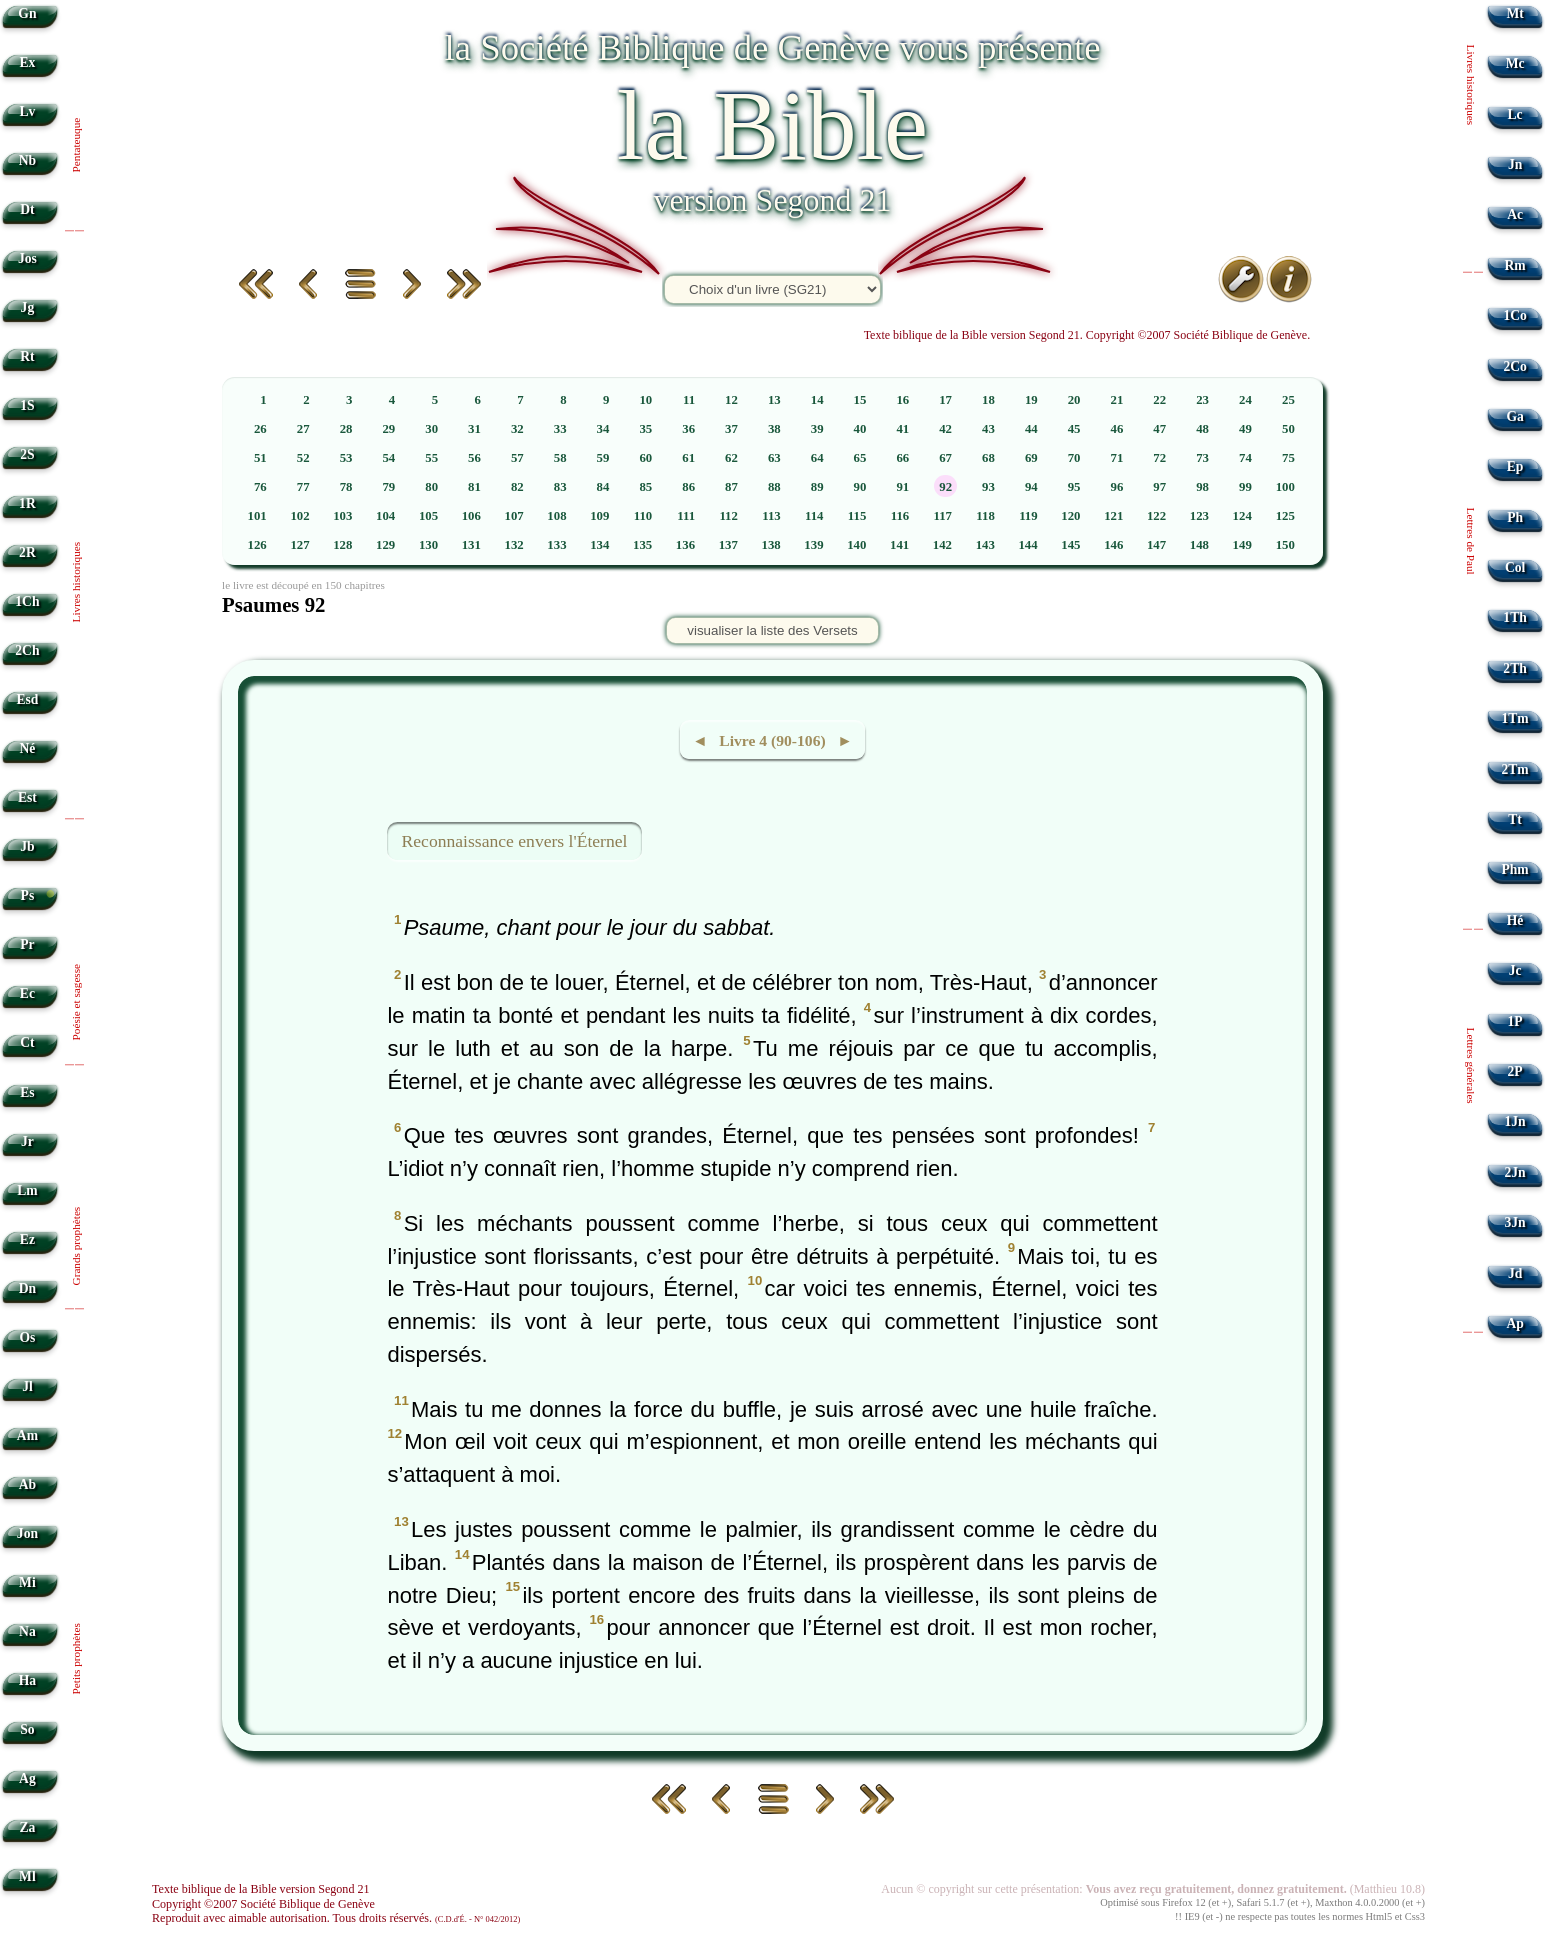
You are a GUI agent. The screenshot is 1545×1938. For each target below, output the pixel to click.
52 (303, 458)
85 (645, 487)
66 (902, 458)
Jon (27, 1533)
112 (728, 516)
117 (943, 516)
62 (731, 458)
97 (1159, 487)
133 (556, 545)
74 (1245, 458)
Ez (27, 1239)
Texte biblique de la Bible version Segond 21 (261, 1889)
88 (774, 487)
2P (1515, 1071)
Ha (27, 1680)
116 (900, 516)
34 (603, 429)
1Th (1514, 617)
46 (1117, 429)
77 (303, 487)
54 (388, 458)
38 (774, 429)
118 (985, 516)
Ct (27, 1042)
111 (686, 516)
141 (899, 545)
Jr (27, 1141)
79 (388, 487)
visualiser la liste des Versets (772, 630)
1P (1515, 1021)
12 (731, 400)
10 (645, 400)
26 (260, 429)
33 (560, 429)
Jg (28, 307)
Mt (1514, 13)
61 (688, 458)
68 (988, 458)
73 (1202, 458)
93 (988, 487)
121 (1113, 516)
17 (945, 400)
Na (27, 1631)
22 (1159, 400)
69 (1031, 458)
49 (1245, 429)
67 (945, 458)
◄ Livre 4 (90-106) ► (772, 740)
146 (1113, 545)
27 (303, 429)
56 (474, 458)
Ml (27, 1876)
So (27, 1729)
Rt (27, 356)
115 (857, 516)
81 (474, 487)
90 (860, 487)
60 (645, 458)
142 (942, 545)
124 (1242, 516)
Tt (1515, 819)
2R (27, 552)
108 (556, 516)
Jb (27, 846)
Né (27, 748)
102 (299, 516)
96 (1117, 487)
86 (688, 487)
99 (1245, 487)
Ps (28, 895)
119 (1028, 516)
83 (560, 487)
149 (1242, 545)
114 (814, 516)
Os (27, 1337)
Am (27, 1435)
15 (860, 400)
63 (774, 458)
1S (27, 405)
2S (27, 454)
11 (689, 400)
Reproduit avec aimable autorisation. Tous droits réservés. (336, 1918)
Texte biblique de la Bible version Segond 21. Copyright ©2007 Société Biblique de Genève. (1087, 335)
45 (1074, 429)
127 (299, 545)
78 (346, 487)
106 (471, 516)
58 (560, 458)
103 (342, 516)
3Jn (1515, 1222)
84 (603, 487)
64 (817, 458)
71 (1117, 458)
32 (517, 429)
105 (428, 516)
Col (1515, 567)
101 (257, 516)
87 (731, 487)
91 (902, 487)
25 (1288, 400)
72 (1159, 458)
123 (1199, 516)
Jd (1515, 1273)
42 (945, 429)
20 (1074, 400)
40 (860, 429)
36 (688, 429)
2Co (1514, 366)
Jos (27, 258)
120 (1070, 516)
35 (645, 429)
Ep (1515, 466)
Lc (1515, 114)
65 (860, 458)
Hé (1515, 920)
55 (431, 458)
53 (346, 458)
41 (902, 429)
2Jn (1515, 1172)
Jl (27, 1386)
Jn (1515, 164)
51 (260, 458)
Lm (27, 1190)
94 (1031, 487)
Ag (27, 1778)
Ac (1515, 214)
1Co (1514, 315)
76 (260, 487)
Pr (27, 944)
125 (1285, 516)
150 (1285, 545)
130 (428, 545)
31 (474, 429)
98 (1202, 487)
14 (817, 400)
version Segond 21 (772, 200)
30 (431, 429)
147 (1156, 545)
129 (385, 545)
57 (517, 458)
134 (599, 545)
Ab (27, 1484)
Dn (27, 1288)
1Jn (1515, 1121)
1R (27, 503)
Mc (1515, 63)
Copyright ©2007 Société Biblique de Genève (263, 1904)
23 (1202, 400)
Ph (1515, 517)
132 (514, 545)
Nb (27, 160)
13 (774, 400)
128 (342, 545)
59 (603, 458)
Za (27, 1827)
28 (346, 429)
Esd (27, 699)
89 (817, 487)
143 (985, 545)
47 (1159, 429)
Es (27, 1092)
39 (817, 429)
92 (945, 487)
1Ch (27, 601)
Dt (27, 209)
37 (731, 429)
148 (1199, 545)
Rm (1515, 265)
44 (1031, 429)
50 (1288, 429)
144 (1027, 545)
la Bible (772, 125)
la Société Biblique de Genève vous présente (772, 47)
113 (771, 516)
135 (642, 545)
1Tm (1514, 718)
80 (431, 487)
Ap (1514, 1323)
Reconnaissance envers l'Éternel (515, 841)
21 (1117, 400)
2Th (1514, 668)
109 (599, 516)
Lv (27, 111)
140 (856, 545)
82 (517, 487)
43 (988, 429)
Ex (27, 62)
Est (27, 797)
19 (1031, 400)
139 (813, 545)
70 (1074, 458)
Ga (1514, 416)
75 (1288, 458)
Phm (1514, 869)
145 (1070, 545)
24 (1245, 400)
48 (1202, 429)
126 (257, 545)
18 (988, 400)
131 (471, 545)
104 (385, 516)
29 (388, 429)
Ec (27, 993)
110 (643, 516)
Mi (27, 1582)
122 (1156, 516)
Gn (27, 13)
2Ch (27, 650)
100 (1285, 487)
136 (685, 545)
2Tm (1514, 769)
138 (771, 545)
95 (1074, 487)
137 (728, 545)
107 (514, 516)
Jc (1515, 970)
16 (902, 400)
